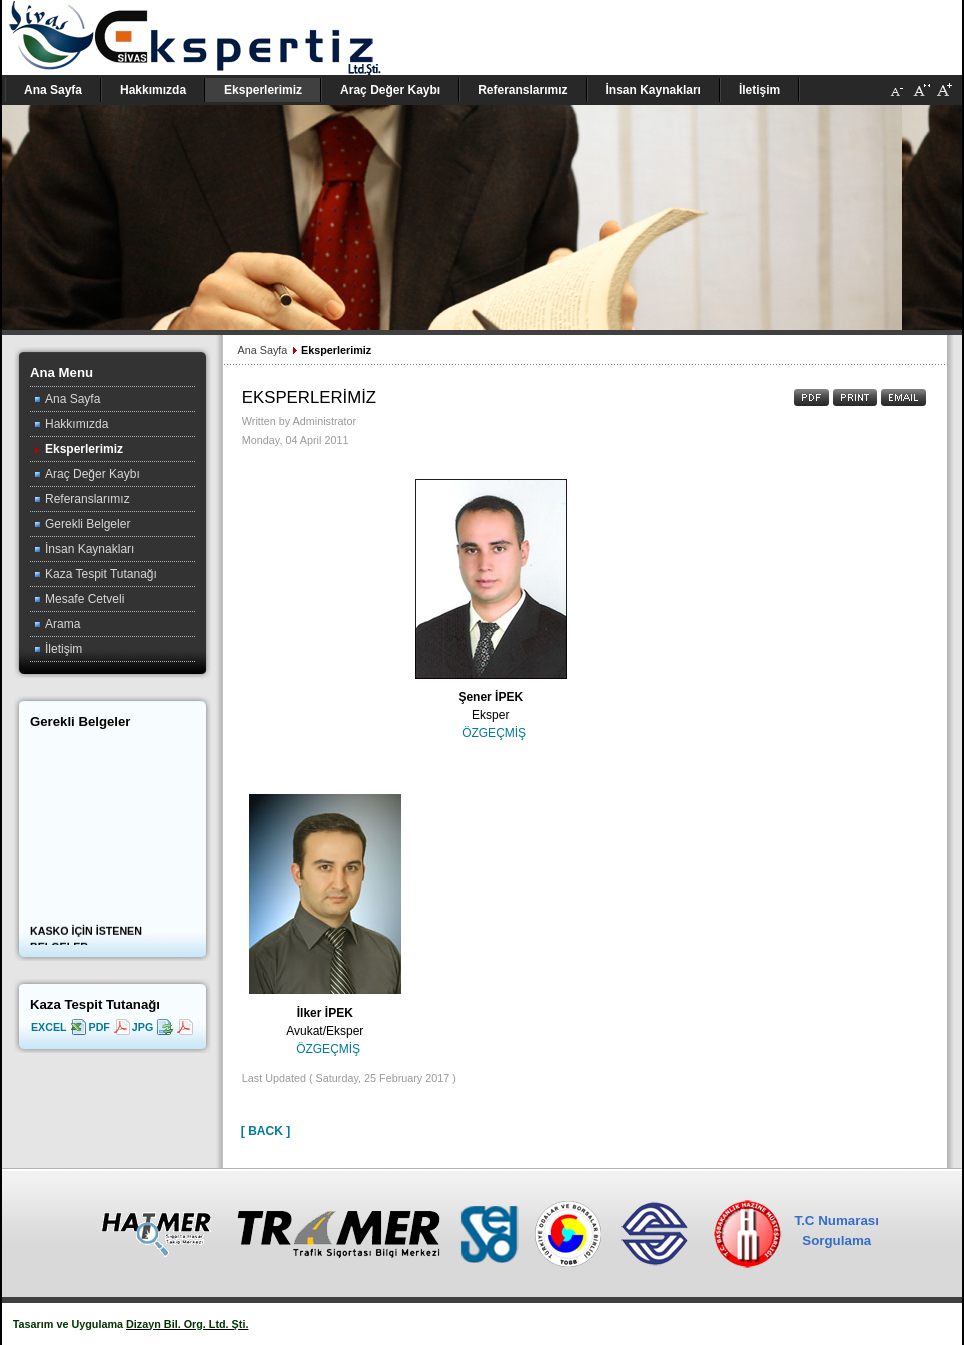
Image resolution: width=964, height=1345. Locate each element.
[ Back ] (265, 1131)
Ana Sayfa (262, 350)
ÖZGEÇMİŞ (494, 733)
